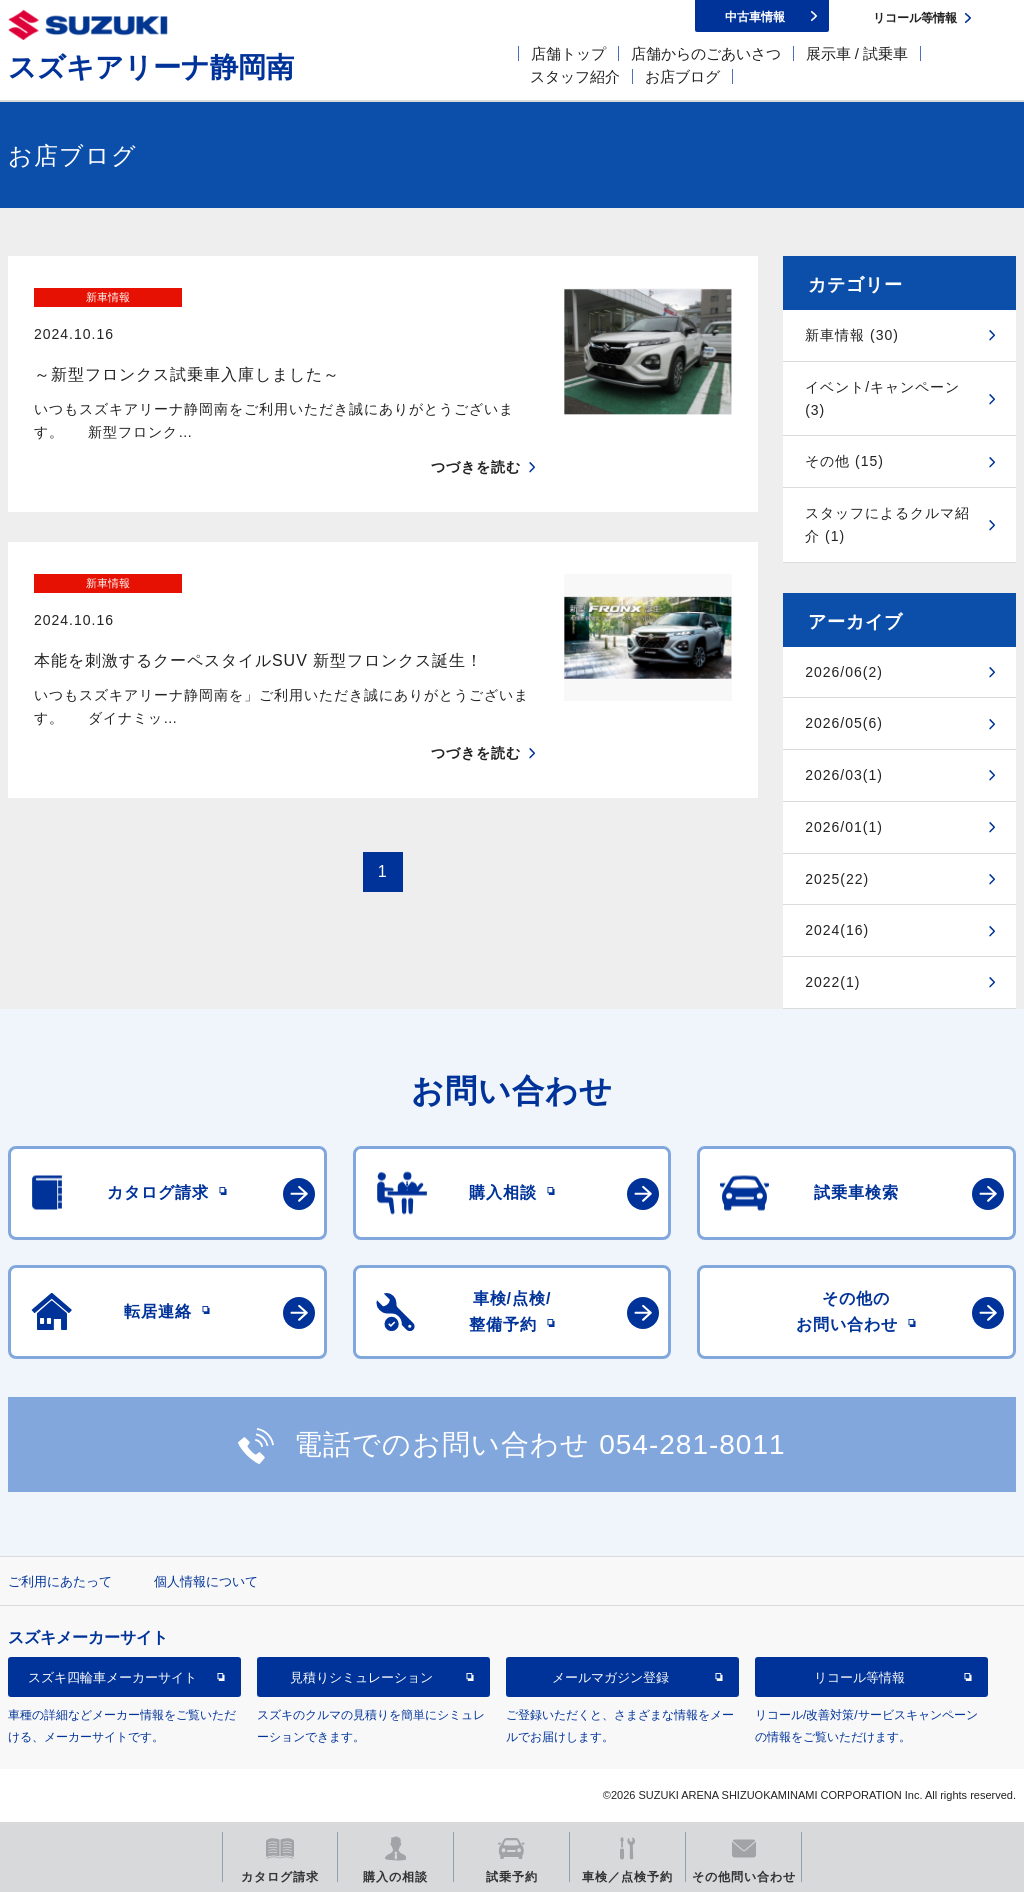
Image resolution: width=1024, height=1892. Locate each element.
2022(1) (832, 982)
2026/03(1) (844, 775)
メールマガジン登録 (610, 1677)
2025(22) (837, 879)
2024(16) (837, 930)
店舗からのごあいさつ (706, 53)
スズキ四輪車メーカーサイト (112, 1677)
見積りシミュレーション (361, 1677)
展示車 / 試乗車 (857, 53)
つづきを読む (476, 432)
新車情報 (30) (852, 335)
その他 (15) (844, 461)
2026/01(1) (844, 827)
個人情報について (206, 1581)
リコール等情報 (859, 1677)
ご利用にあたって (60, 1581)
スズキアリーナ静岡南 (151, 67)
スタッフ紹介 (575, 76)
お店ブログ (682, 76)
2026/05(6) (844, 723)
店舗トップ (568, 53)
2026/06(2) (844, 672)
